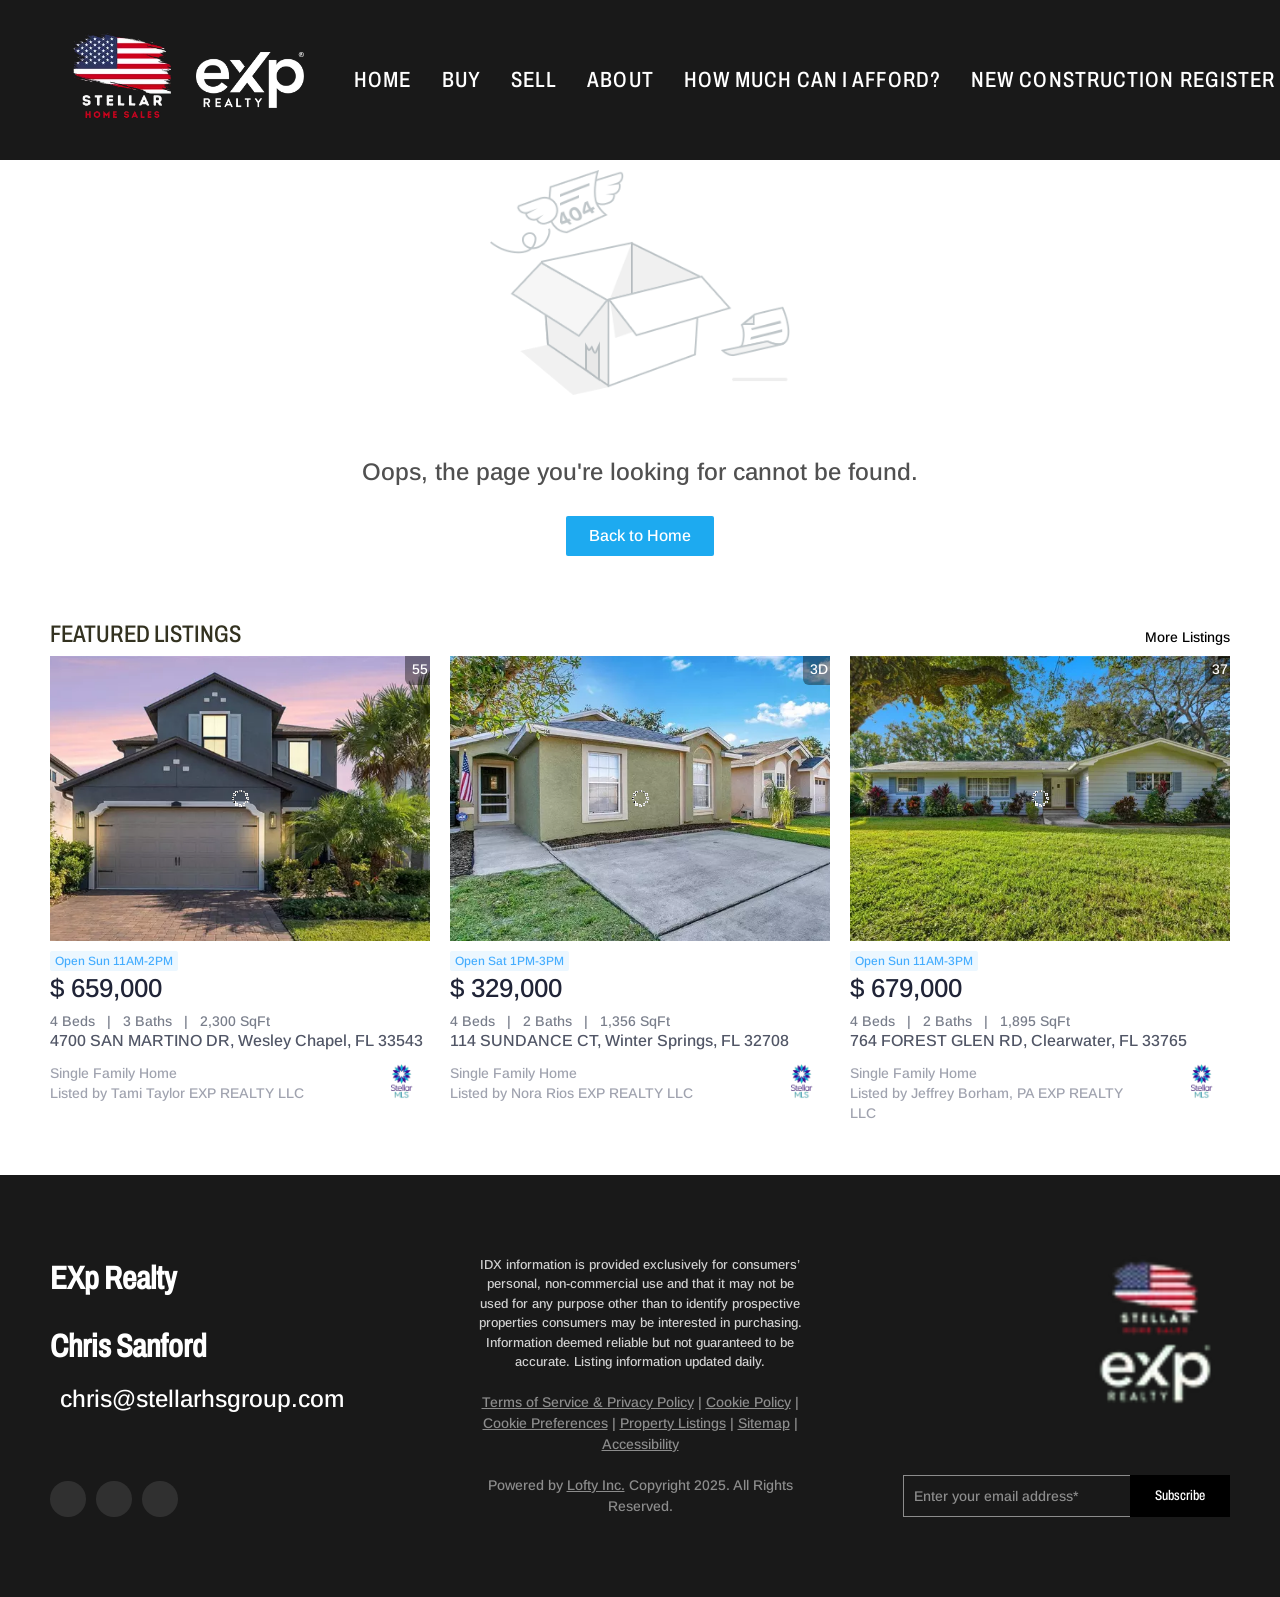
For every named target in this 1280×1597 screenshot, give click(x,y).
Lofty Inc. (596, 1485)
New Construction (1073, 80)
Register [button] (1227, 80)
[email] (1016, 1496)
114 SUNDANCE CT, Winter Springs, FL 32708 (619, 1040)
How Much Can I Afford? (812, 80)
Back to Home (640, 535)
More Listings (1187, 637)
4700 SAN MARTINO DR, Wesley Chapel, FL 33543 (236, 1040)
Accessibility (640, 1444)
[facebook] (68, 1499)
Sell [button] (534, 80)
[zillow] (114, 1499)
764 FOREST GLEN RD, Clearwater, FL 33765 (1018, 1040)
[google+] (160, 1499)
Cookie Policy (748, 1402)
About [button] (620, 80)
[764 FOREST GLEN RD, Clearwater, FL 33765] (1040, 798)
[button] (120, 80)
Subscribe (1180, 1495)
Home (382, 80)
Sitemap (764, 1423)
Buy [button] (461, 80)
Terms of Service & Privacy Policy (588, 1402)
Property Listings (673, 1423)
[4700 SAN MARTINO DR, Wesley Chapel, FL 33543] (240, 798)
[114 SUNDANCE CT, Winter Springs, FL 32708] (640, 798)
